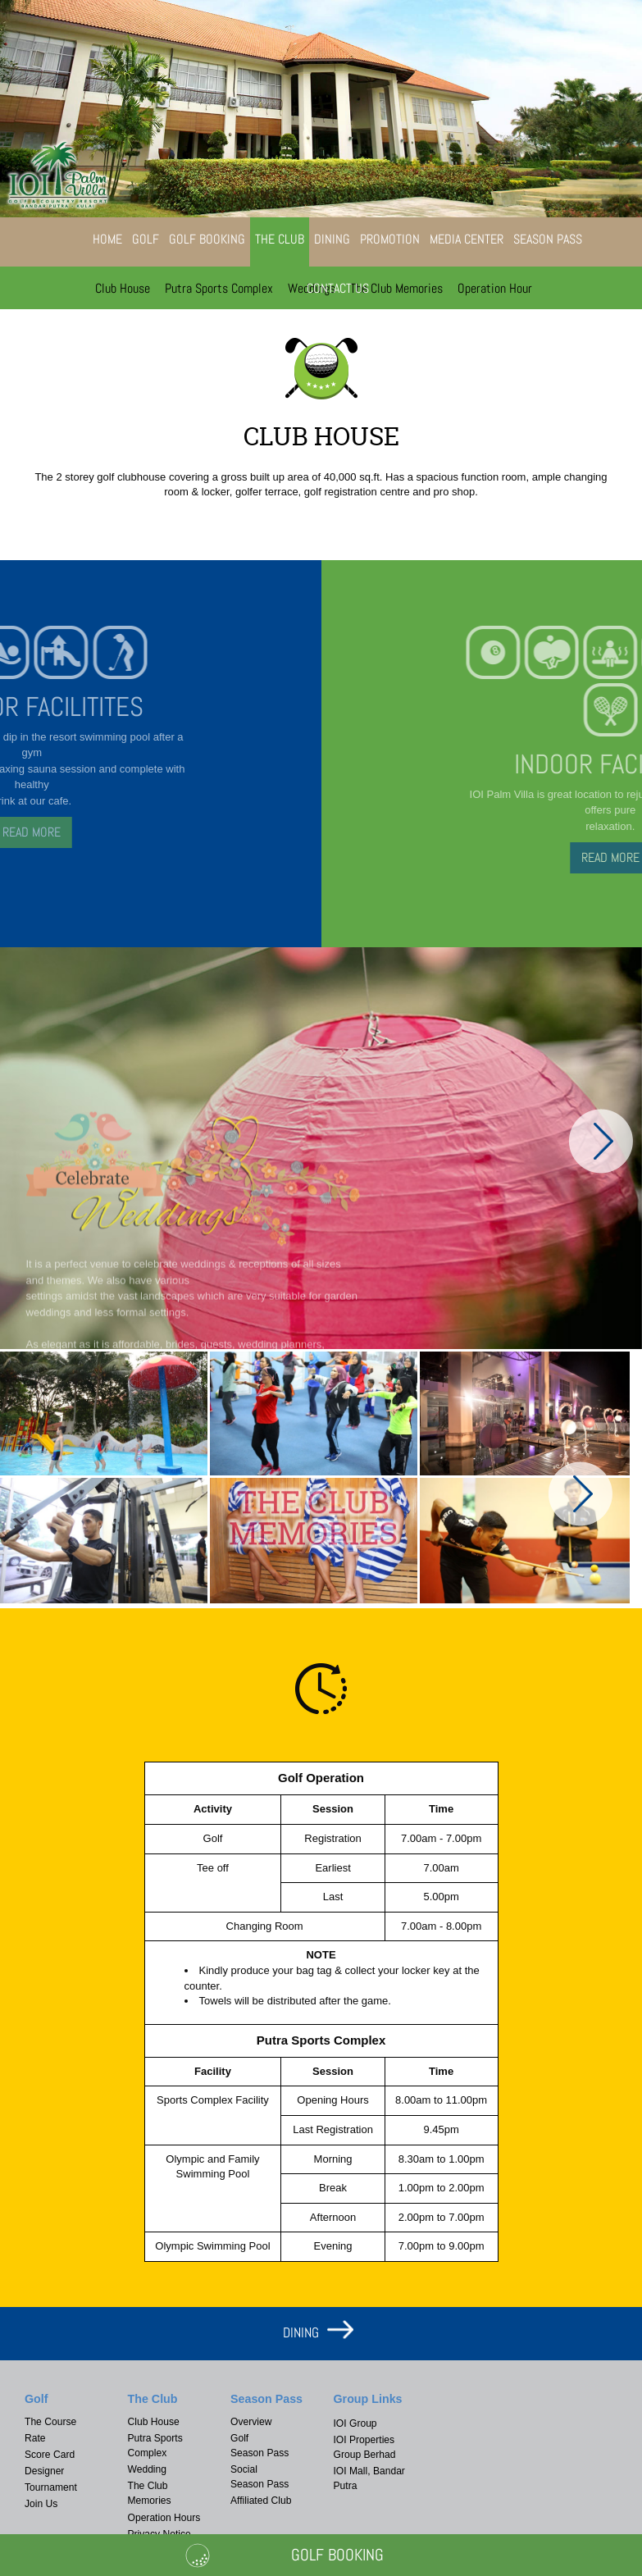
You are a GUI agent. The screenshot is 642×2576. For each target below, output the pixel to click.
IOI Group (355, 2423)
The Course (50, 2422)
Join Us (41, 2504)
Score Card (50, 2454)
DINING (301, 2332)
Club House (122, 288)
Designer (44, 2471)
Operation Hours (164, 2518)
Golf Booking (207, 239)
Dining (332, 239)
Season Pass (547, 239)
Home (107, 239)
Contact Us (338, 288)
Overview (250, 2422)
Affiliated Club (260, 2500)
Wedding (147, 2469)
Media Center (466, 239)
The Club (279, 239)
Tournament (51, 2487)
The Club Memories (396, 288)
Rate (35, 2438)
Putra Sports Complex (219, 288)
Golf (145, 239)
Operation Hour (495, 288)
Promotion (390, 239)
